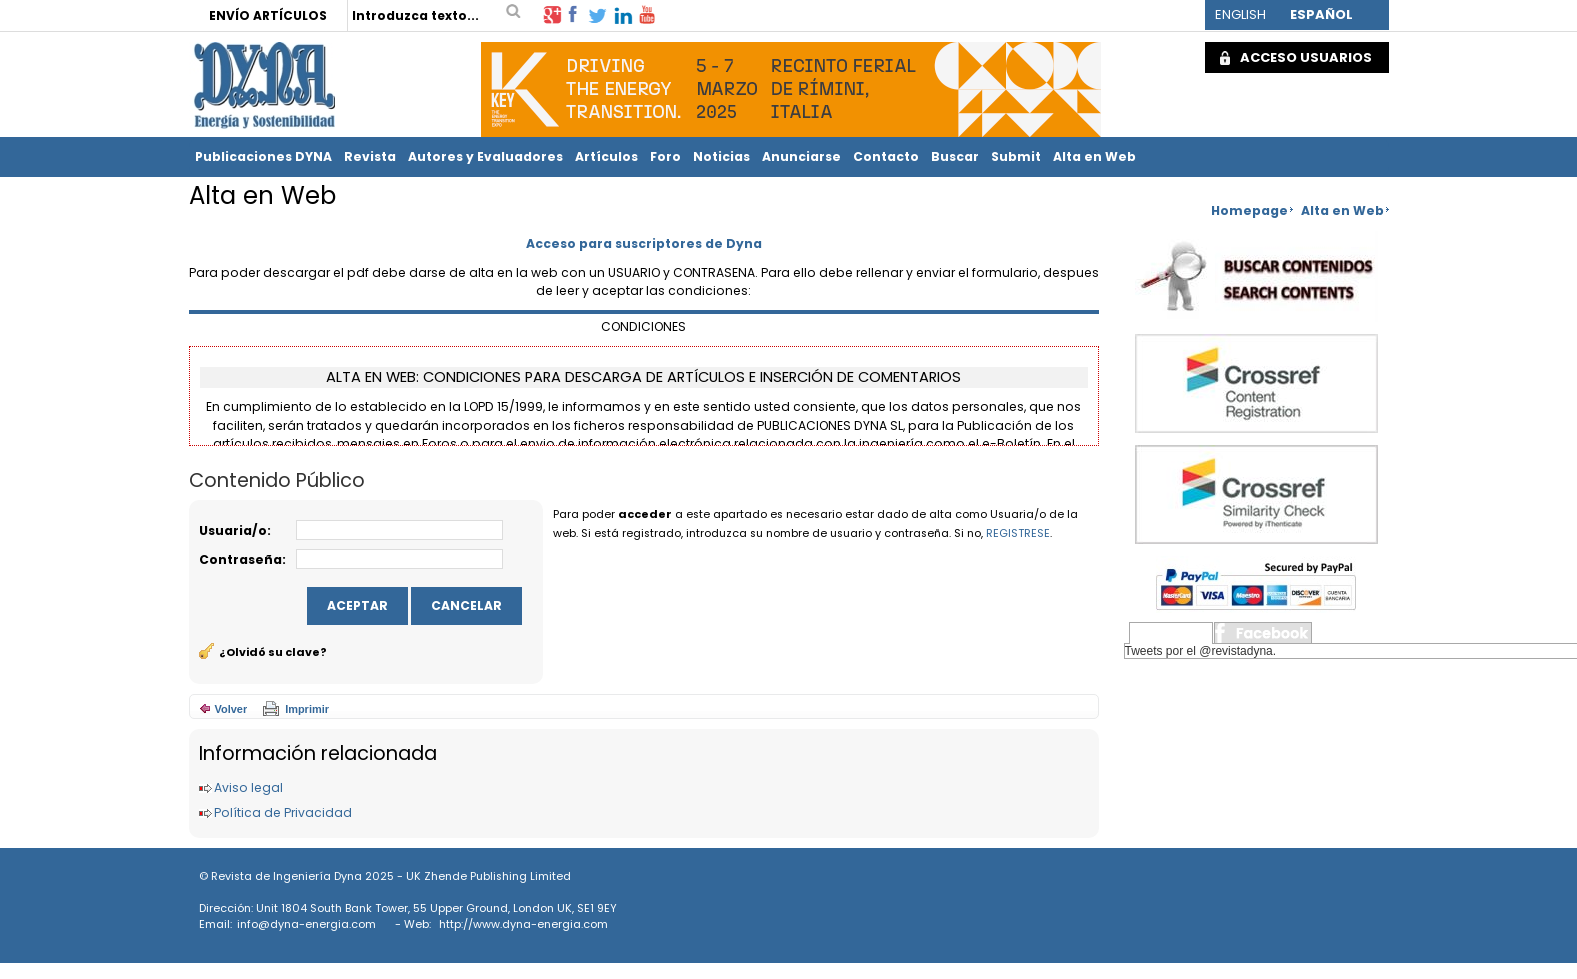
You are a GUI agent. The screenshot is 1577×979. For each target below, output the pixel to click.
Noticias (721, 156)
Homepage (1249, 210)
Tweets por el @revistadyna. (1201, 651)
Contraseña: (242, 559)
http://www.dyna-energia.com (523, 924)
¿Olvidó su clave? (273, 652)
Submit (1016, 156)
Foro (665, 156)
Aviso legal (248, 787)
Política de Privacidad (283, 812)
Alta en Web (1094, 156)
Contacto (886, 156)
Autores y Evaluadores (485, 156)
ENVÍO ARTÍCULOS (268, 15)
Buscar (955, 156)
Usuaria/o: (235, 530)
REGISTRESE (1018, 533)
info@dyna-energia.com (306, 924)
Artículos (606, 156)
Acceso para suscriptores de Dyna (644, 243)
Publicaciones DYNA (263, 156)
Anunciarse (801, 156)
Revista (370, 156)
